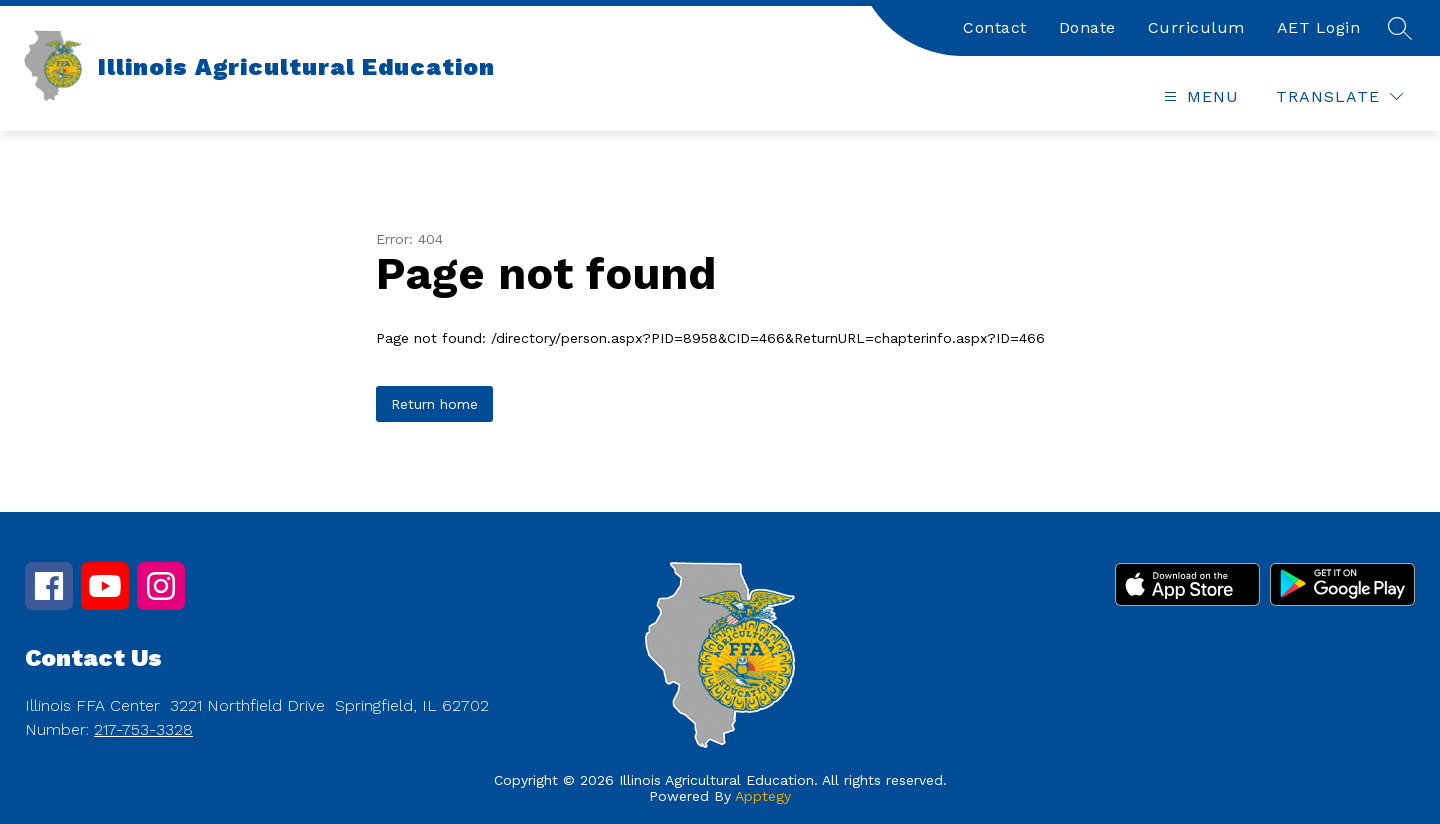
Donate (1087, 27)
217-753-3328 (143, 729)
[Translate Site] (1339, 96)
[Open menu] (1199, 96)
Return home (434, 404)
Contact (995, 27)
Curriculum (1196, 27)
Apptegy (763, 796)
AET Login (1319, 27)
